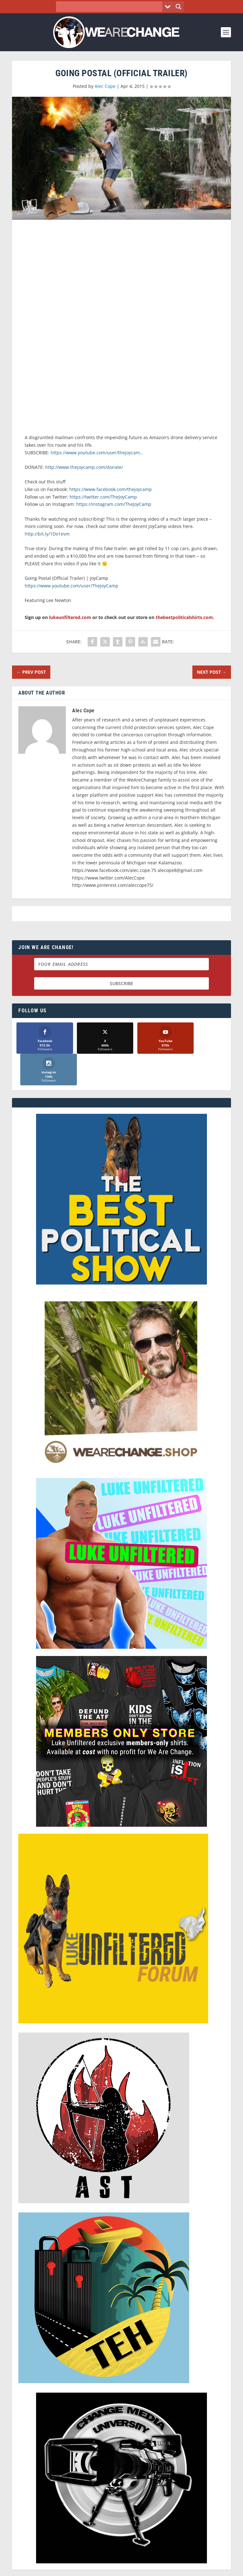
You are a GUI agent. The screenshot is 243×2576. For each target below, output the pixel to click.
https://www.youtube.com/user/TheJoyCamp (71, 586)
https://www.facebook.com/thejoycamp (110, 489)
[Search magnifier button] (178, 6)
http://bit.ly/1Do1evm (47, 534)
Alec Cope (105, 86)
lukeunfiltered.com (70, 617)
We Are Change (129, 2559)
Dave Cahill (92, 2566)
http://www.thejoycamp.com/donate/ (84, 467)
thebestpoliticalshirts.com (184, 617)
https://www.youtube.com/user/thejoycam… (97, 453)
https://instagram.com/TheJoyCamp (113, 504)
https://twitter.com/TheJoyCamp (103, 497)
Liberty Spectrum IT (165, 2566)
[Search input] (111, 6)
